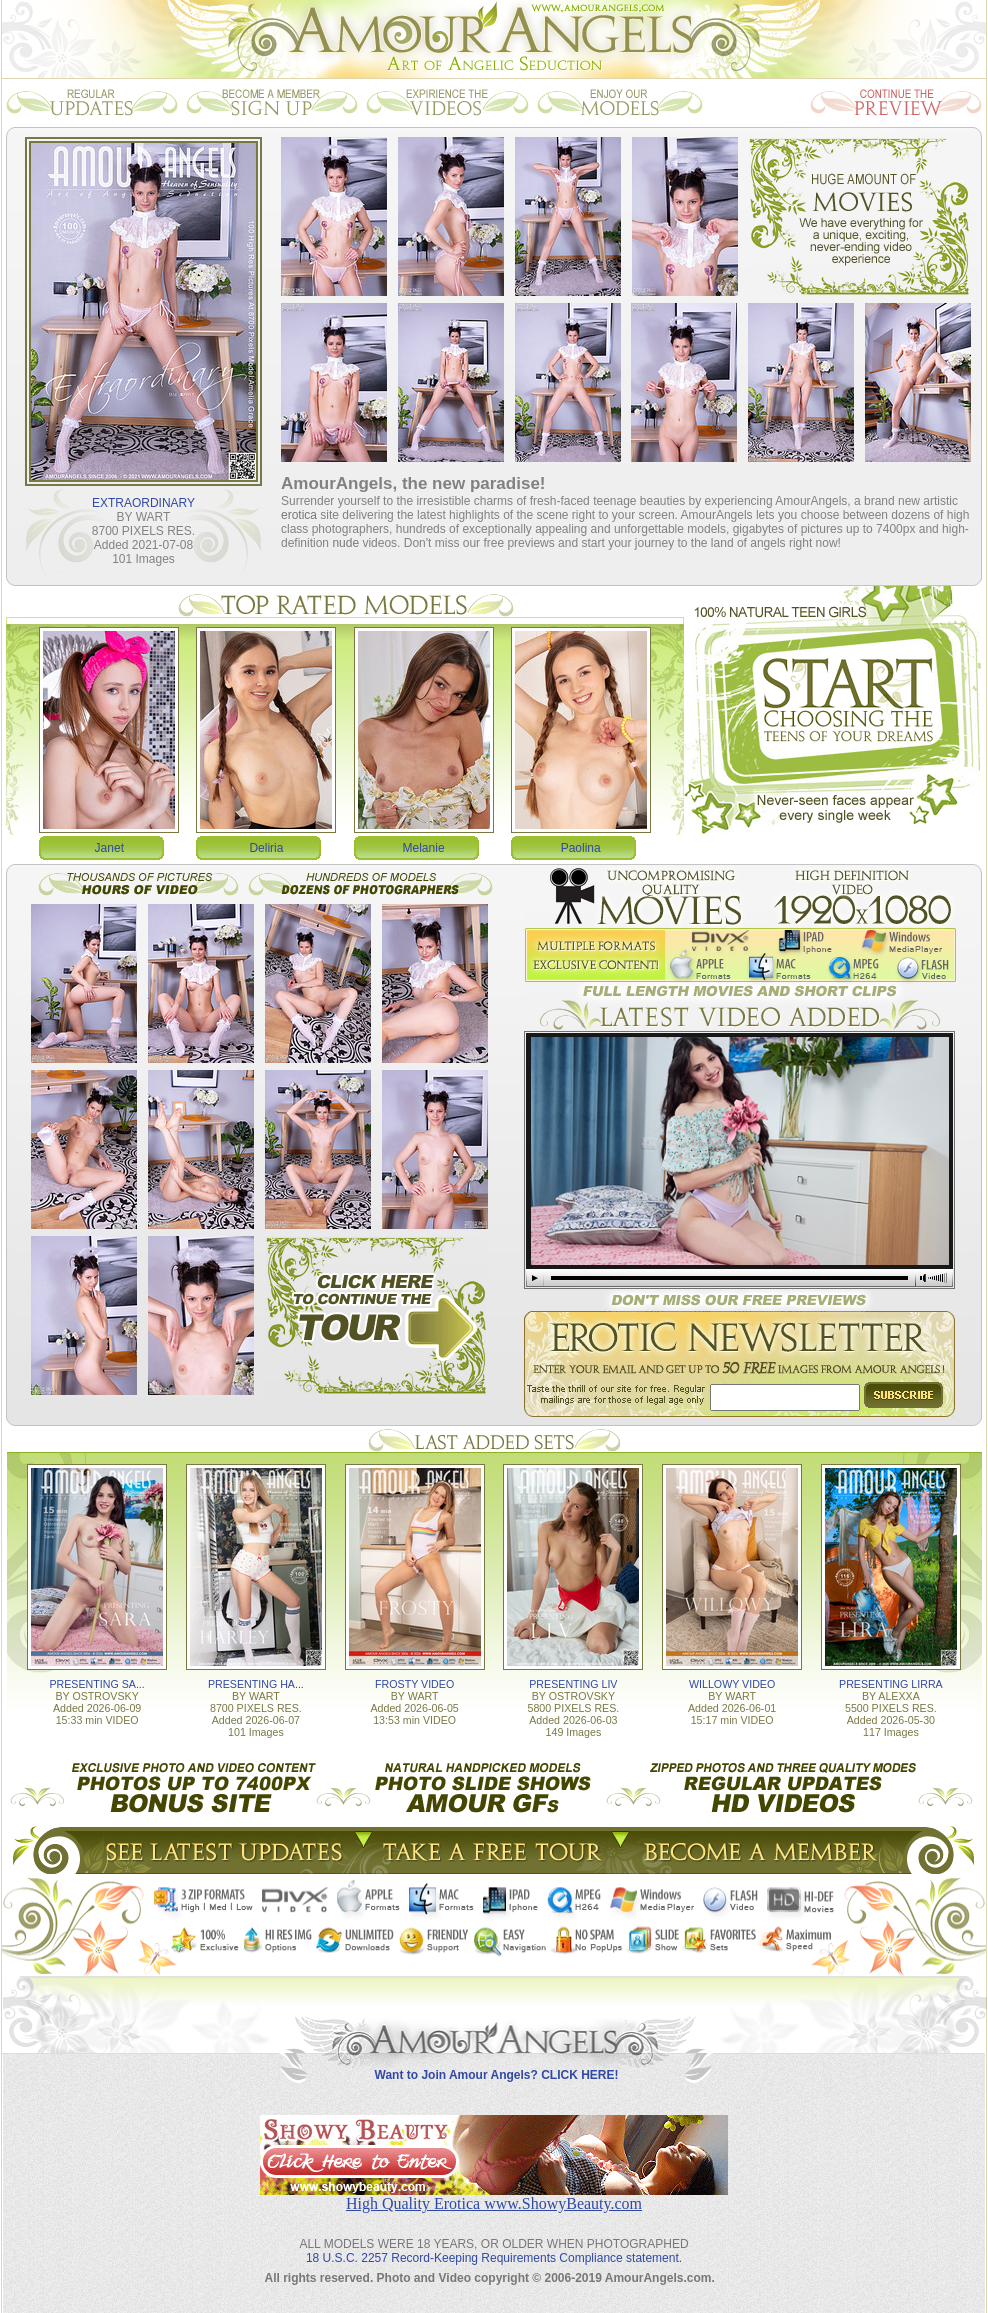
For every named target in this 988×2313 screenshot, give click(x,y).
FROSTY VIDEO (414, 1684)
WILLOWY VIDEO (732, 1684)
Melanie (424, 848)
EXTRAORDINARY (143, 503)
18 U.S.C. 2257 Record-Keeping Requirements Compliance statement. (494, 2258)
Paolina (581, 848)
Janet (109, 848)
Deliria (266, 848)
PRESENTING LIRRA (891, 1684)
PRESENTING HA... (256, 1684)
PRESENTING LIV (573, 1684)
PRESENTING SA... (96, 1684)
